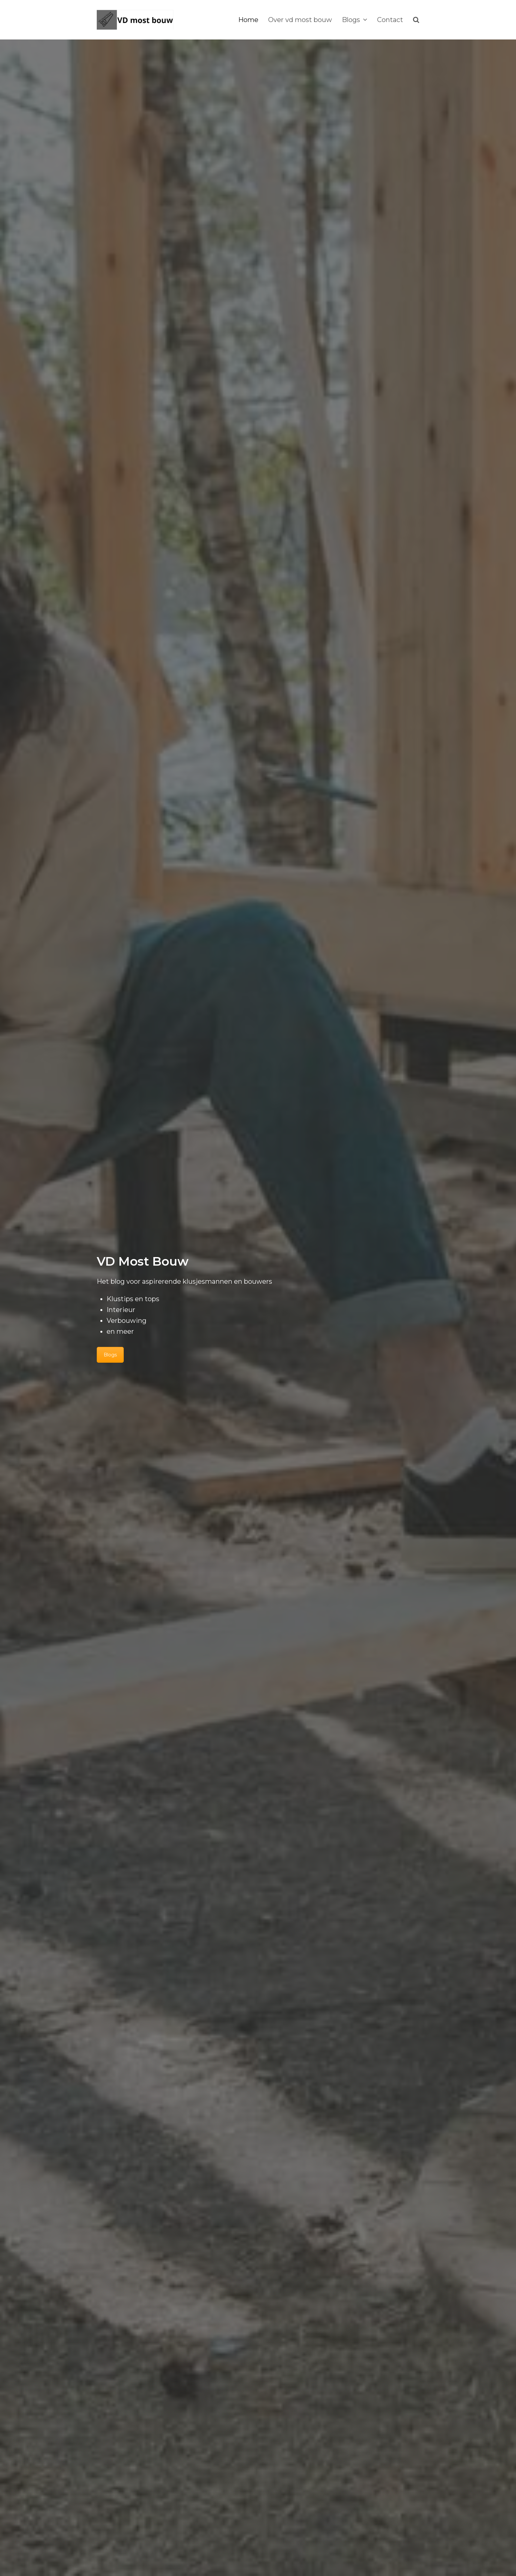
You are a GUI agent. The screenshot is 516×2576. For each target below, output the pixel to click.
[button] (416, 20)
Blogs (110, 1355)
